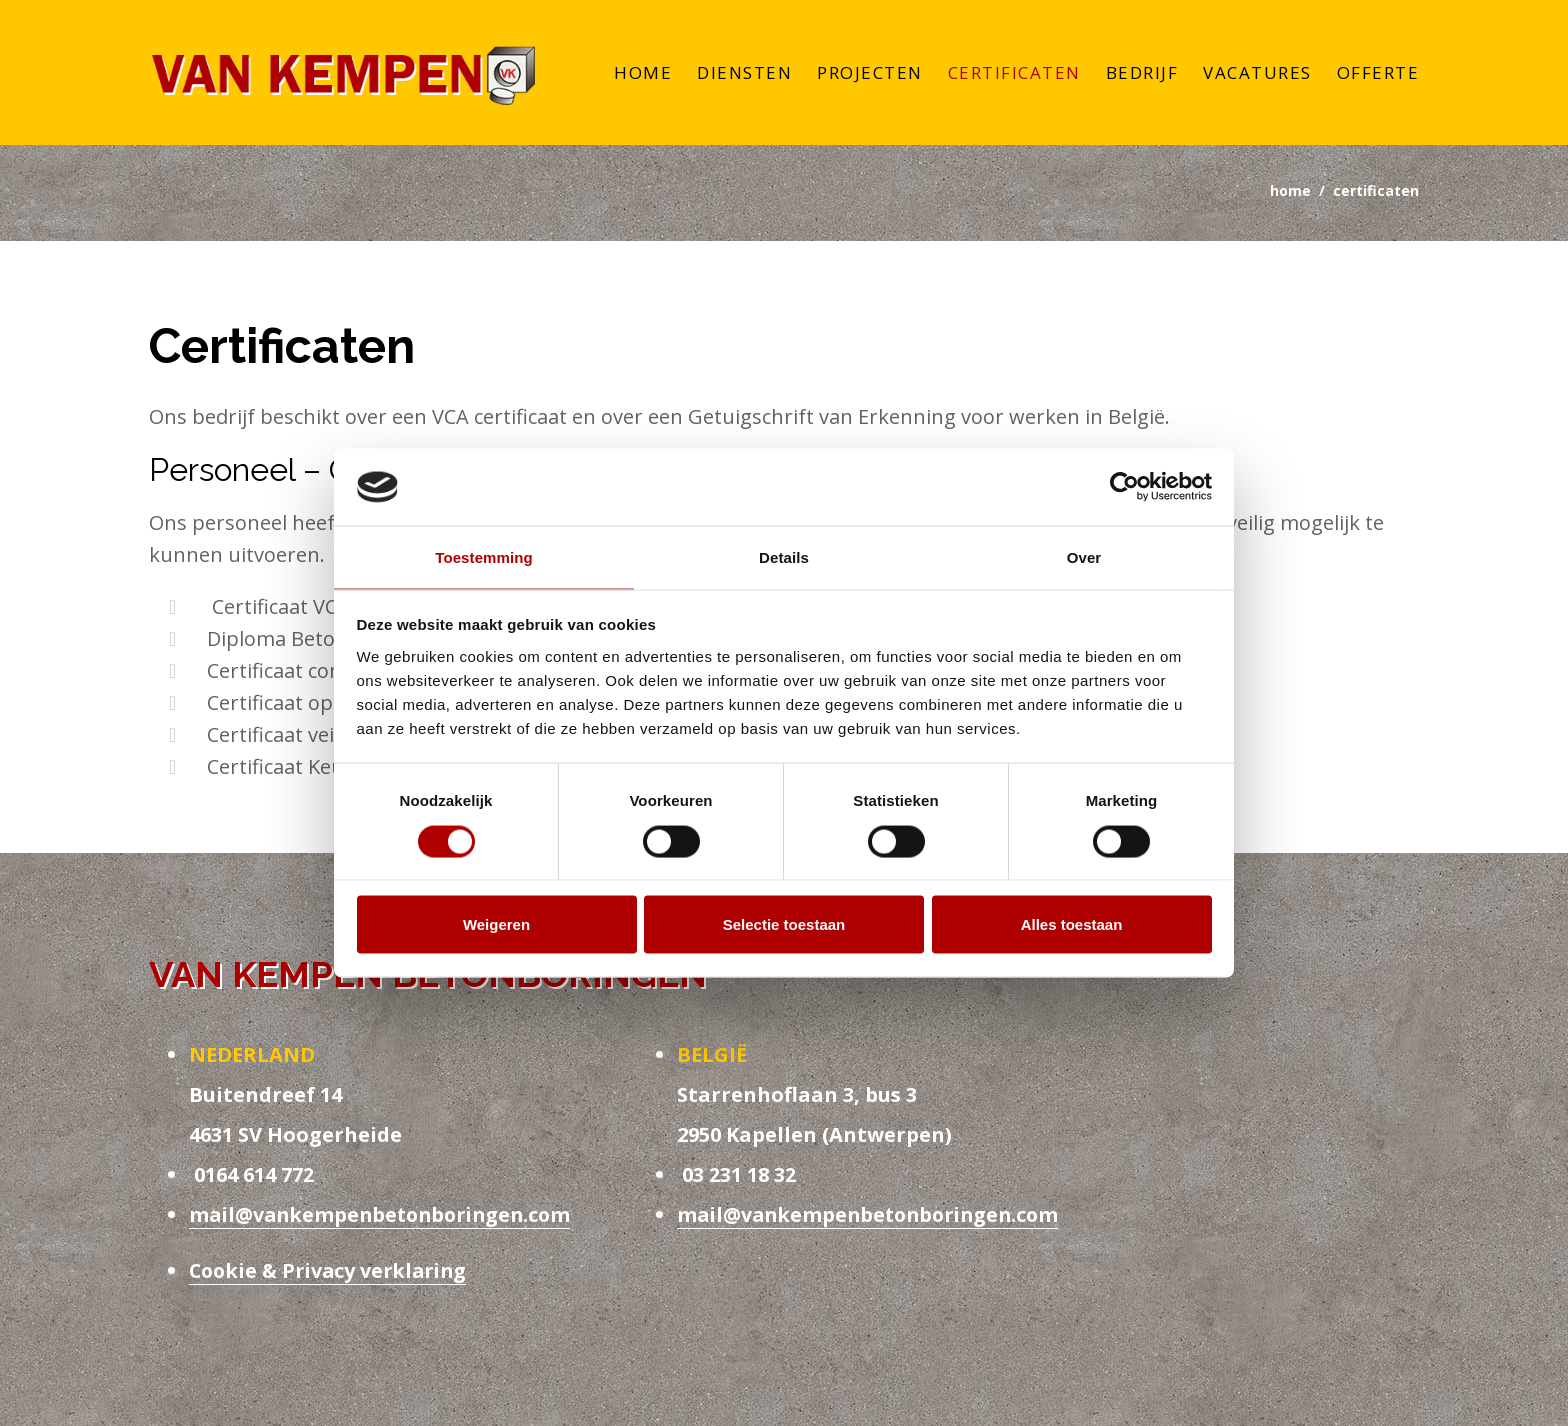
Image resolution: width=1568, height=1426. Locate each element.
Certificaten (1014, 74)
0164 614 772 (251, 1177)
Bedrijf (1142, 74)
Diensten (744, 74)
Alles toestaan (1072, 924)
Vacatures (1257, 74)
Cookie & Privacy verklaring (332, 1273)
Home (643, 74)
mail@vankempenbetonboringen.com (385, 1217)
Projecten (870, 74)
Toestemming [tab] (484, 556)
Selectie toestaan (784, 924)
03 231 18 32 (736, 1177)
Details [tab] (784, 556)
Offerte (1378, 74)
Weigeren (496, 924)
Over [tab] (1084, 556)
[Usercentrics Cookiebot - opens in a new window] (1124, 487)
